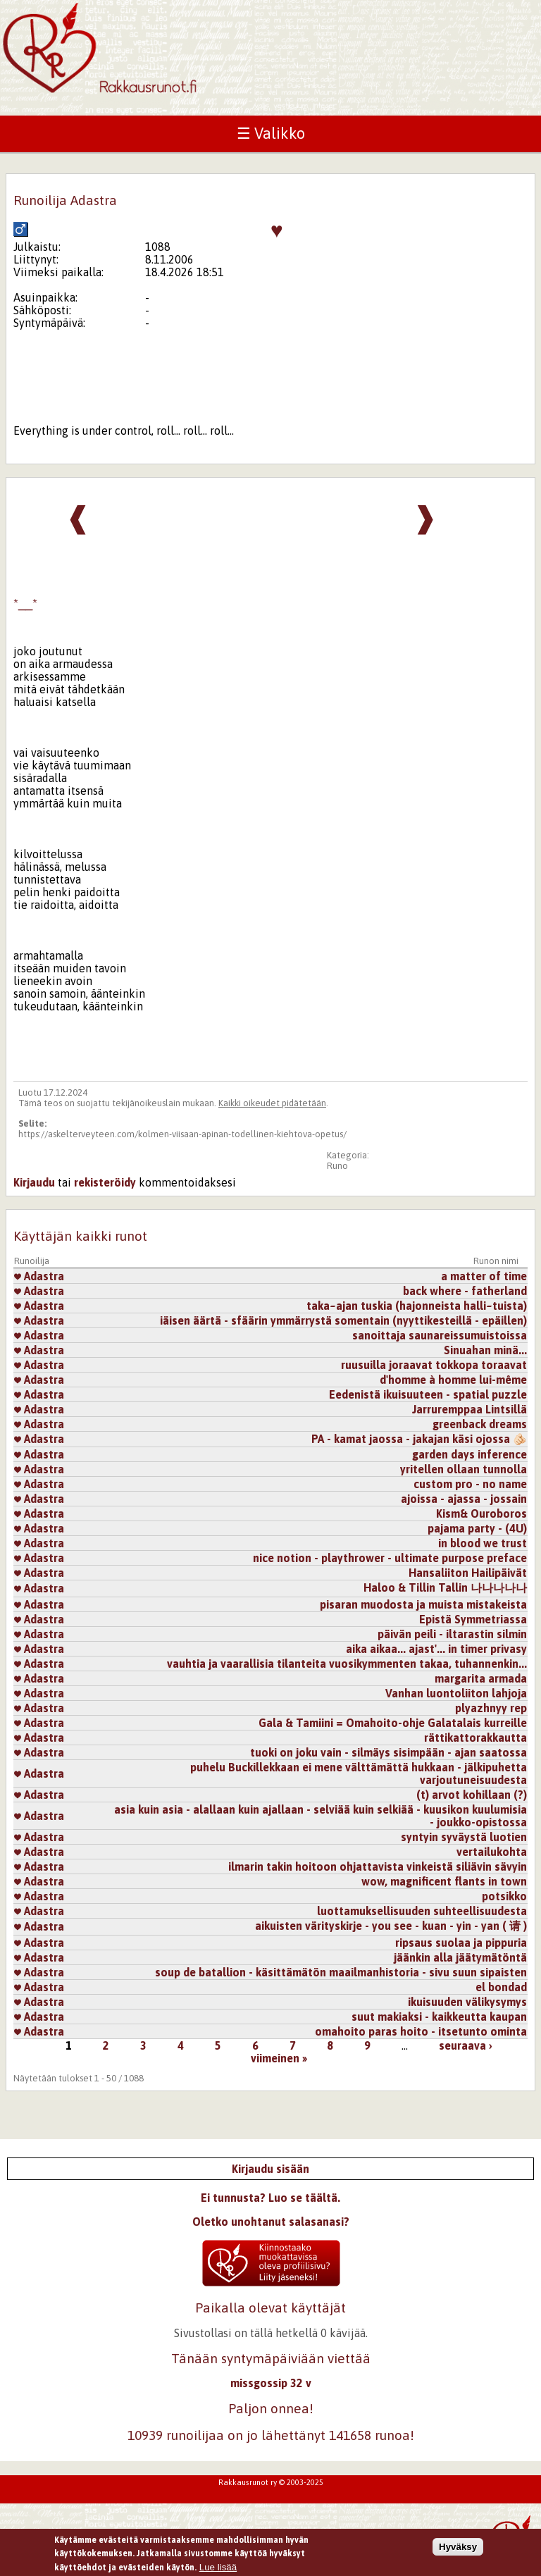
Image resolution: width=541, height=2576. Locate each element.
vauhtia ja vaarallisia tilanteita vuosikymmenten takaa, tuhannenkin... (347, 1663)
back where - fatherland (465, 1290)
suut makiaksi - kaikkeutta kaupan (439, 2016)
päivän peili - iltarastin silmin (452, 1634)
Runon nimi (495, 1261)
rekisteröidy (105, 1182)
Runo (337, 1165)
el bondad (501, 1987)
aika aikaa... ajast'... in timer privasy (436, 1648)
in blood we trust (482, 1543)
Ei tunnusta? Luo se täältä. (270, 2197)
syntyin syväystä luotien (464, 1837)
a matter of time (484, 1276)
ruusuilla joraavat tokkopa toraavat (434, 1364)
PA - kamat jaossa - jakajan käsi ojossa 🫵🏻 (419, 1438)
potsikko (504, 1896)
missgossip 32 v (270, 2383)
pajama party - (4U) (477, 1528)
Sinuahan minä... (485, 1350)
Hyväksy (458, 2550)
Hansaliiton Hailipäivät (468, 1572)
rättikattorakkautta (475, 1737)
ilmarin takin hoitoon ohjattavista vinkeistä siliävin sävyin (377, 1866)
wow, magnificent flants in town (444, 1881)
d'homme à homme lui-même (453, 1379)
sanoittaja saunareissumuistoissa (439, 1335)
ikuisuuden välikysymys (467, 2001)
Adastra (39, 1276)
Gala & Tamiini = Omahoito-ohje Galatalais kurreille (393, 1722)
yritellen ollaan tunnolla (463, 1469)
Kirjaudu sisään (270, 2168)
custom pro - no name (470, 1484)
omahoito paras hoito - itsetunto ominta (421, 2031)
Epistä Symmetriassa (473, 1619)
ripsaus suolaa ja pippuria (461, 1942)
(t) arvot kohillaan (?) (471, 1794)
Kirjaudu (34, 1182)
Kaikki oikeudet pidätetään (272, 1103)
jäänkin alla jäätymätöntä (460, 1957)
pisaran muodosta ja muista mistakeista (423, 1604)
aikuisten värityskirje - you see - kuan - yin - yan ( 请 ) (391, 1925)
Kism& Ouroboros (481, 1513)
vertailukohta (491, 1851)
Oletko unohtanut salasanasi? (270, 2221)
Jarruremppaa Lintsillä (469, 1409)
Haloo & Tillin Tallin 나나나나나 (445, 1587)
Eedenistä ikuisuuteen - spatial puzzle (428, 1394)
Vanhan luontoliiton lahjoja (456, 1693)
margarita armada (481, 1678)
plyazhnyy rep (491, 1708)
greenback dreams (480, 1424)
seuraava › (465, 2045)
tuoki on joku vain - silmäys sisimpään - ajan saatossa (388, 1752)
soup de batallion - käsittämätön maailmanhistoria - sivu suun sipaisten (341, 1972)
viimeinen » (279, 2058)
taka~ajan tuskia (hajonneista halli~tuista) (416, 1305)
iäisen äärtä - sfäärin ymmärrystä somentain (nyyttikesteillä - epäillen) (343, 1320)
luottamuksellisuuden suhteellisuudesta (422, 1911)
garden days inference (469, 1454)
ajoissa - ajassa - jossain (464, 1498)
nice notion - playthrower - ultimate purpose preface (390, 1558)
